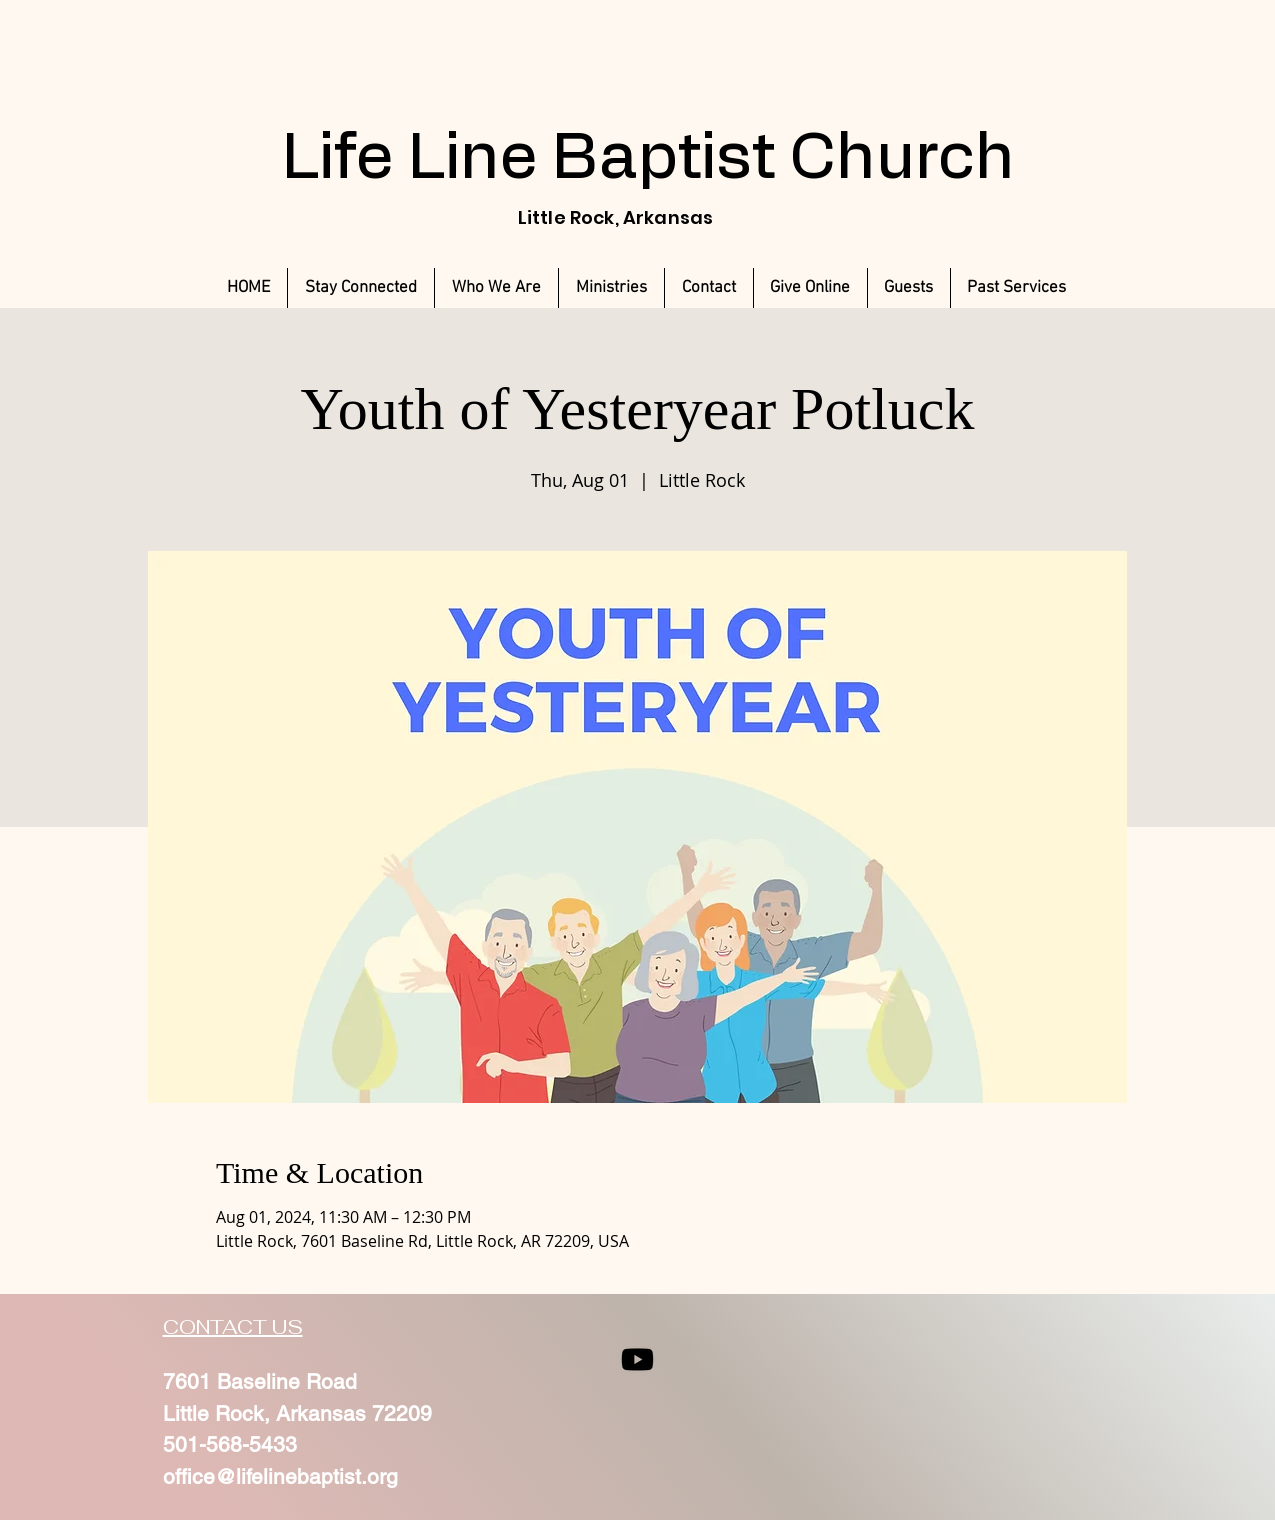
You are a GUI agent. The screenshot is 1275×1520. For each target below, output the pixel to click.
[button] (1017, 288)
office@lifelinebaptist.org (280, 1476)
